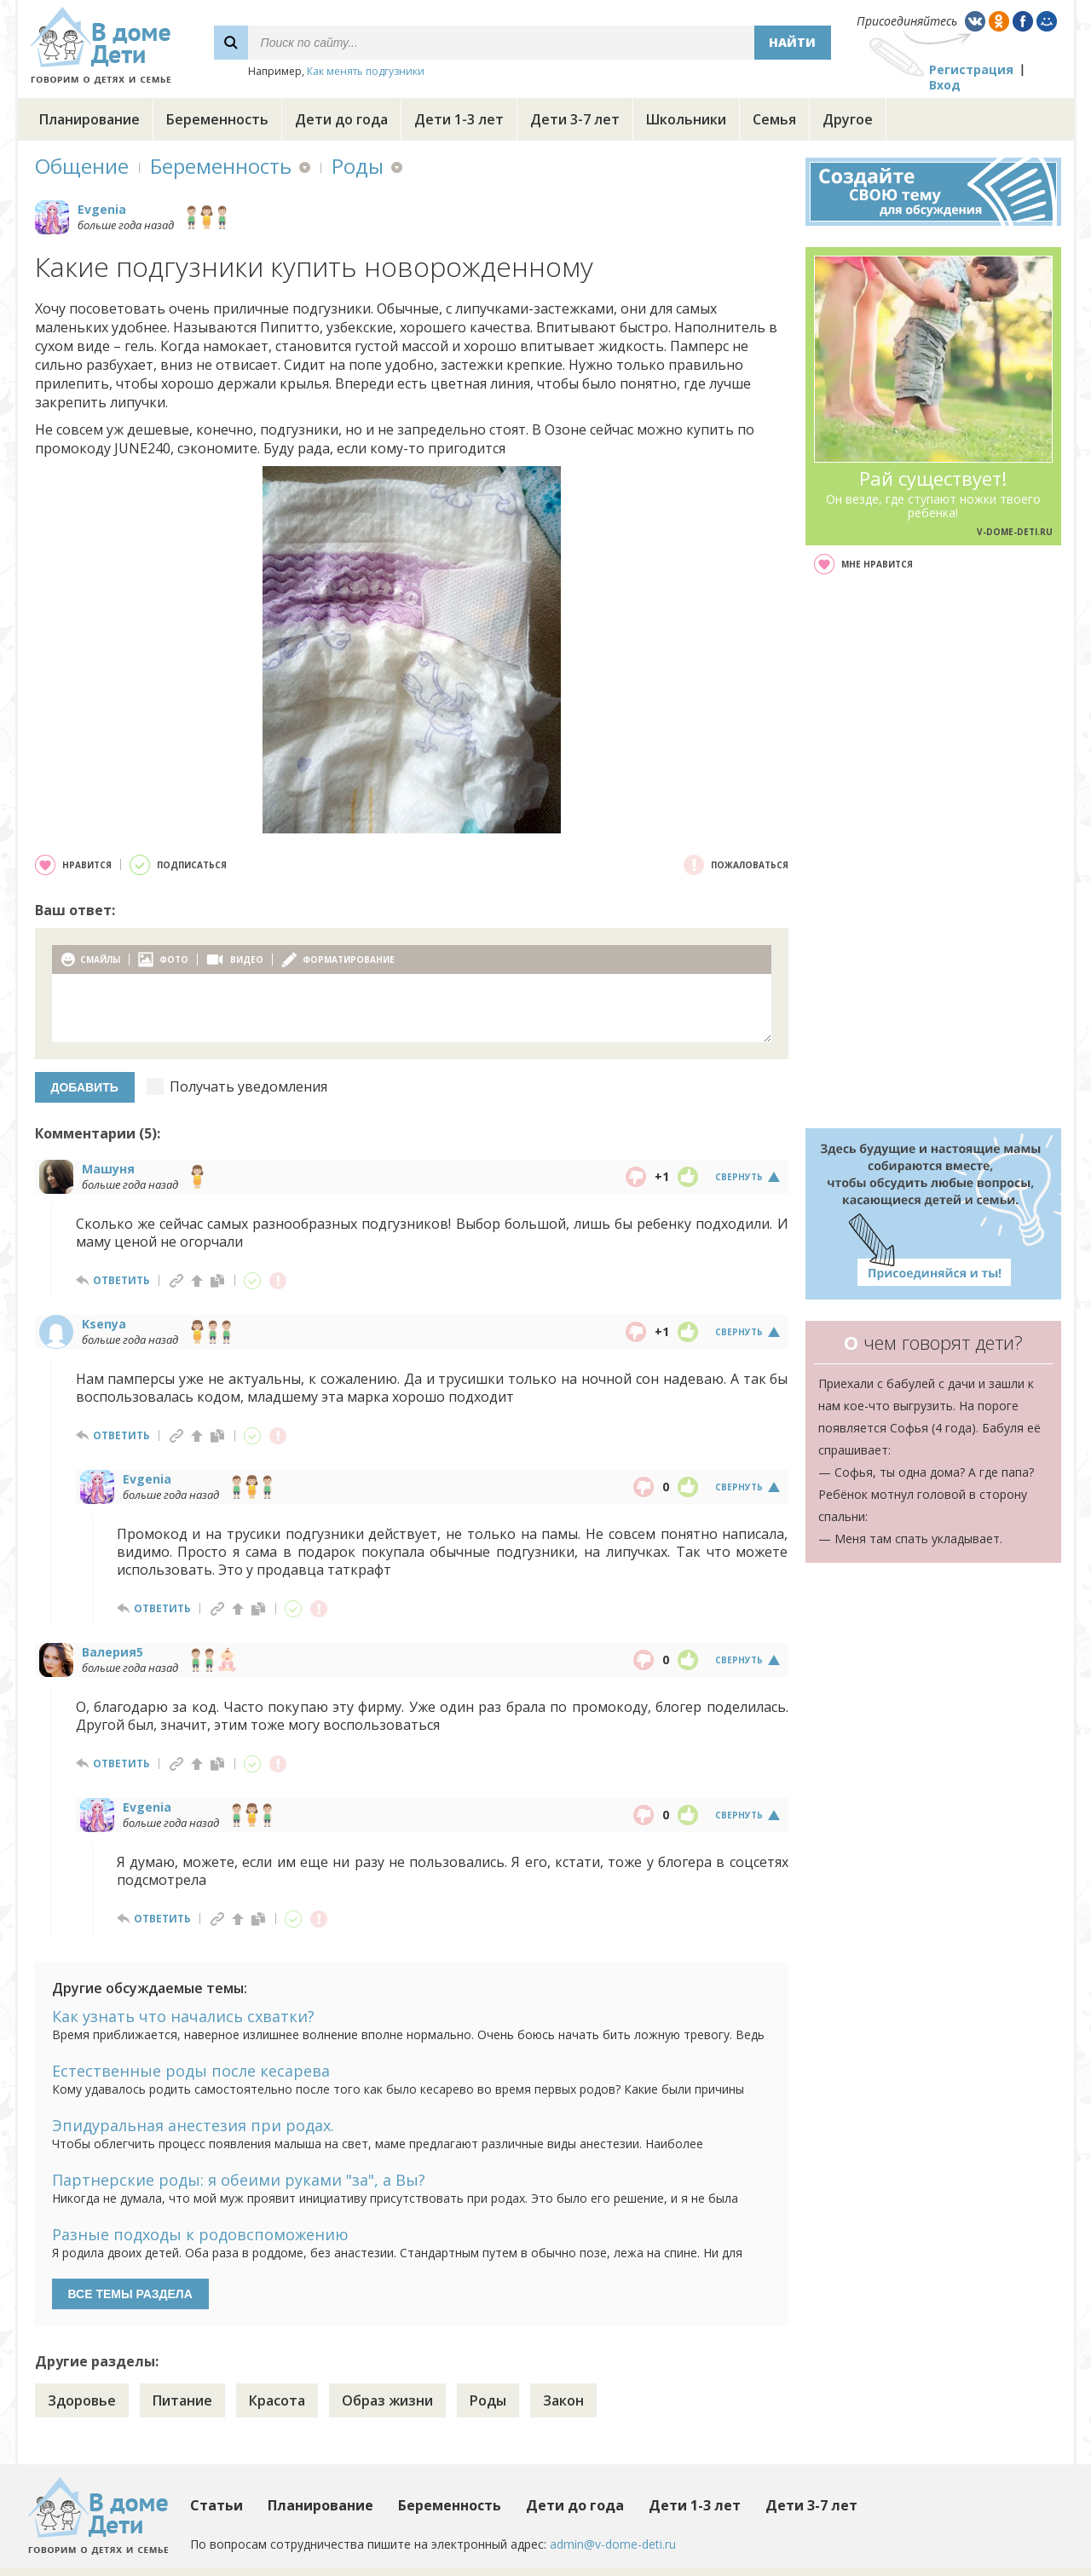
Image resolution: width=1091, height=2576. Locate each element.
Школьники (686, 119)
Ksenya (104, 1324)
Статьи (216, 2505)
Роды (358, 166)
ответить (121, 1280)
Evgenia (102, 209)
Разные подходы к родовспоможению (200, 2234)
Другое (848, 119)
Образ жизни (387, 2400)
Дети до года (341, 119)
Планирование (89, 119)
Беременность (217, 119)
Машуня (108, 1169)
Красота (277, 2400)
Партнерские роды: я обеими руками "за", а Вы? (238, 2180)
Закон (563, 2400)
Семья (774, 119)
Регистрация (971, 69)
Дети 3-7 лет (575, 119)
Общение (82, 166)
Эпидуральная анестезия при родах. (193, 2125)
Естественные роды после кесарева (191, 2070)
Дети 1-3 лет (459, 119)
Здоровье (82, 2400)
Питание (182, 2400)
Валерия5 (112, 1652)
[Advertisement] (933, 851)
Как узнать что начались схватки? (183, 2016)
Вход (945, 85)
